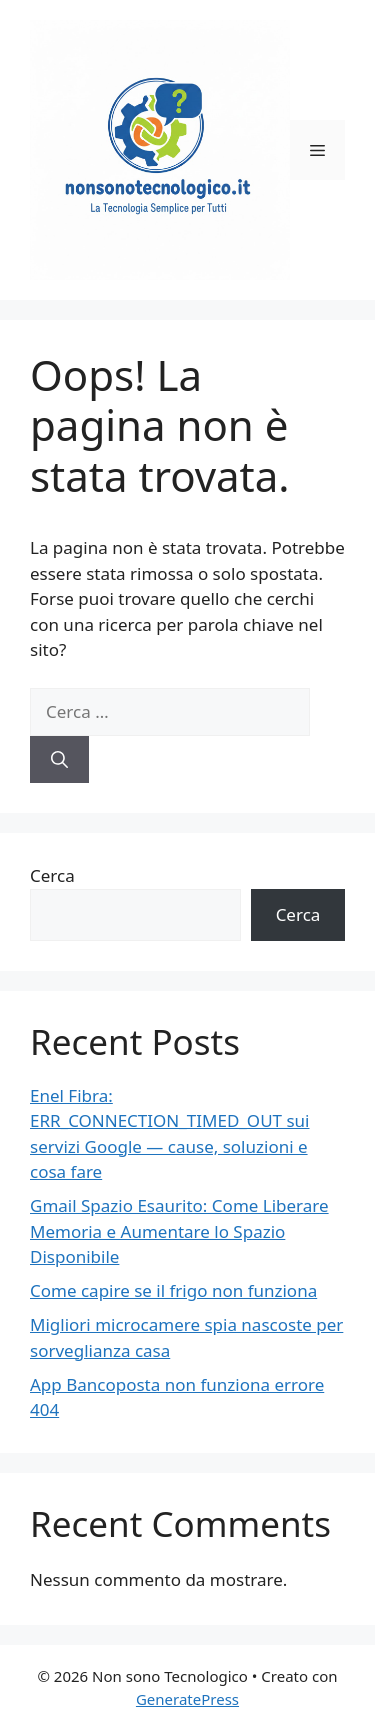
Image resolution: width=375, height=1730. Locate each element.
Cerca (52, 875)
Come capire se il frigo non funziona (173, 1290)
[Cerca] (59, 760)
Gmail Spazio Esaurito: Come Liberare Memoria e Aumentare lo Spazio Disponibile (179, 1231)
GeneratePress (187, 1699)
